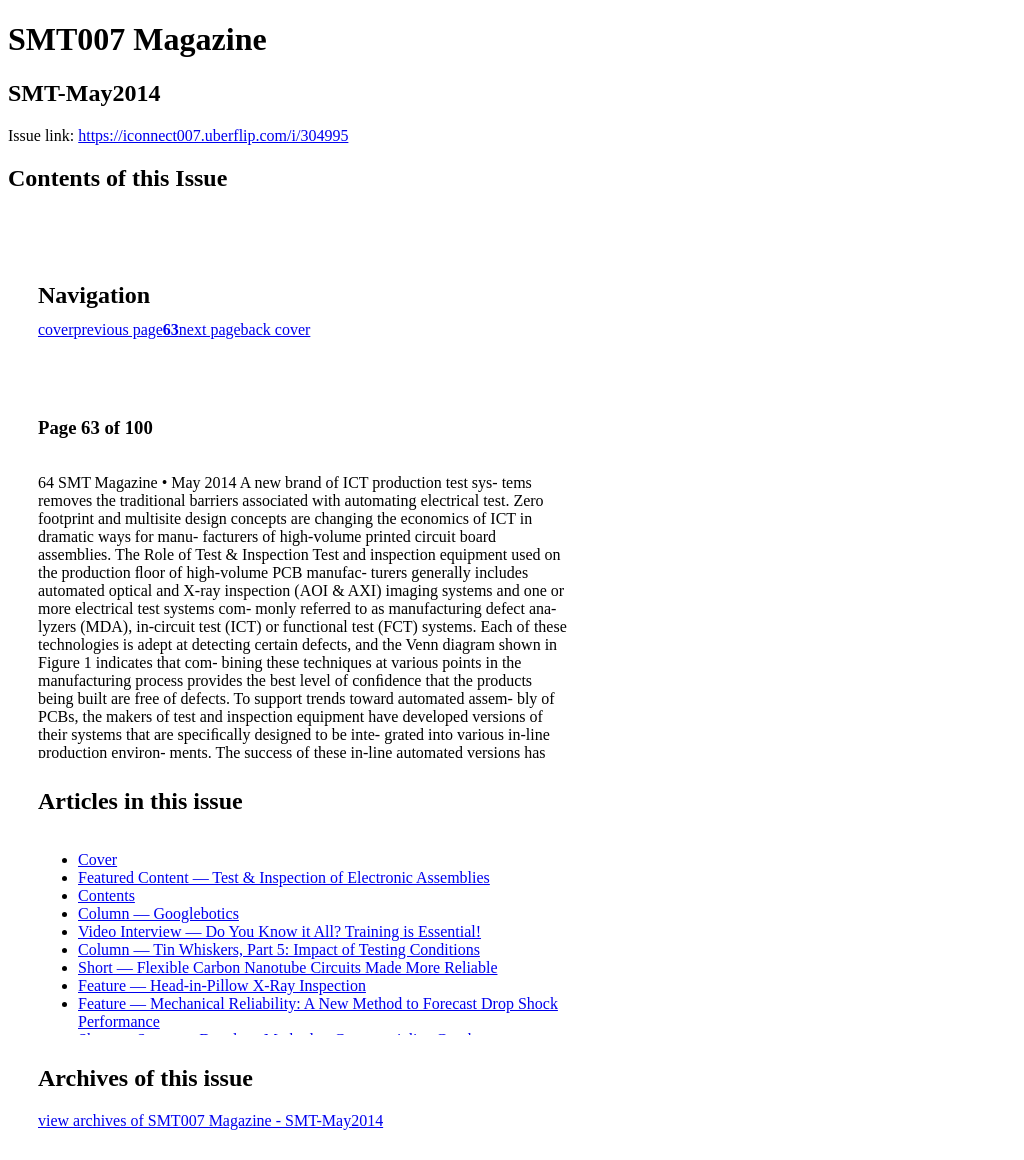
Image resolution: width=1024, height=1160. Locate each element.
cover (56, 329)
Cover (97, 859)
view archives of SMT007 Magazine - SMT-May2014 (210, 1120)
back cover (276, 329)
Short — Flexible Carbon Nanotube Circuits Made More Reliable (287, 967)
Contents (106, 895)
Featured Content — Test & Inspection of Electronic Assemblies (284, 877)
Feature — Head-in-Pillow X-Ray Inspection (222, 985)
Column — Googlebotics (158, 913)
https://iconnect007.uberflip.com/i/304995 (213, 135)
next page (210, 329)
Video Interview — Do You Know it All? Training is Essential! (279, 931)
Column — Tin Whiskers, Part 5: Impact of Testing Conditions (279, 949)
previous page (118, 329)
